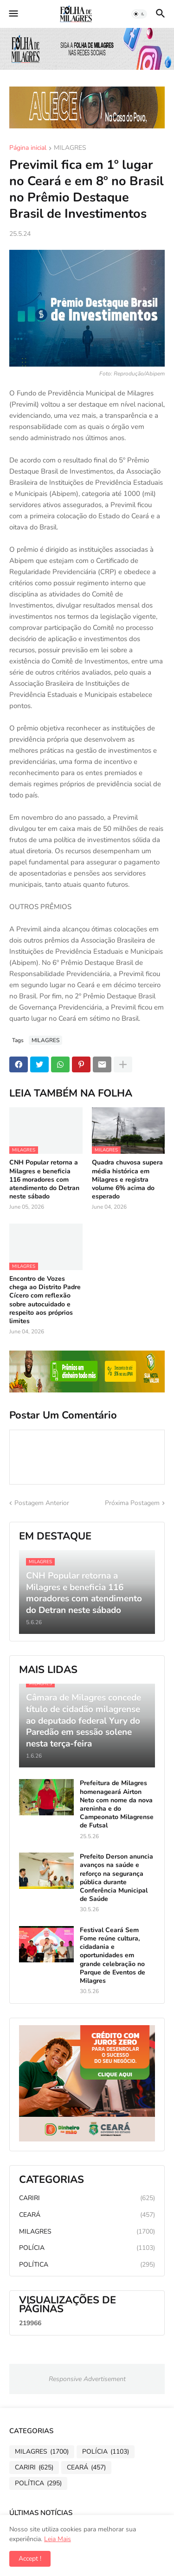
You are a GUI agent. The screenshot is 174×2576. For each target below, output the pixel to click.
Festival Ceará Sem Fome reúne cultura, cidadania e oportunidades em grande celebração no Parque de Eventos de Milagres (112, 1955)
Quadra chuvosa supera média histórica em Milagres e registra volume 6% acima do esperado (127, 1179)
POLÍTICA (87, 2264)
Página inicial (27, 148)
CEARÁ (87, 2215)
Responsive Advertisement (87, 2379)
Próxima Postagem (132, 1503)
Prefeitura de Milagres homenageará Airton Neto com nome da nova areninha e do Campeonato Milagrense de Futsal (117, 1804)
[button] (13, 14)
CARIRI (87, 2198)
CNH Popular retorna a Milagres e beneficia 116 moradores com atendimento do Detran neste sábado (44, 1179)
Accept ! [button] (30, 2558)
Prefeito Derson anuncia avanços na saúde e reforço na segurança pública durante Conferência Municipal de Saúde (116, 1878)
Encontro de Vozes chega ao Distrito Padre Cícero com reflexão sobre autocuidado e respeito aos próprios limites (45, 1300)
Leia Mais (57, 2539)
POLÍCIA (87, 2248)
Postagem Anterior (41, 1503)
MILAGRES (70, 148)
